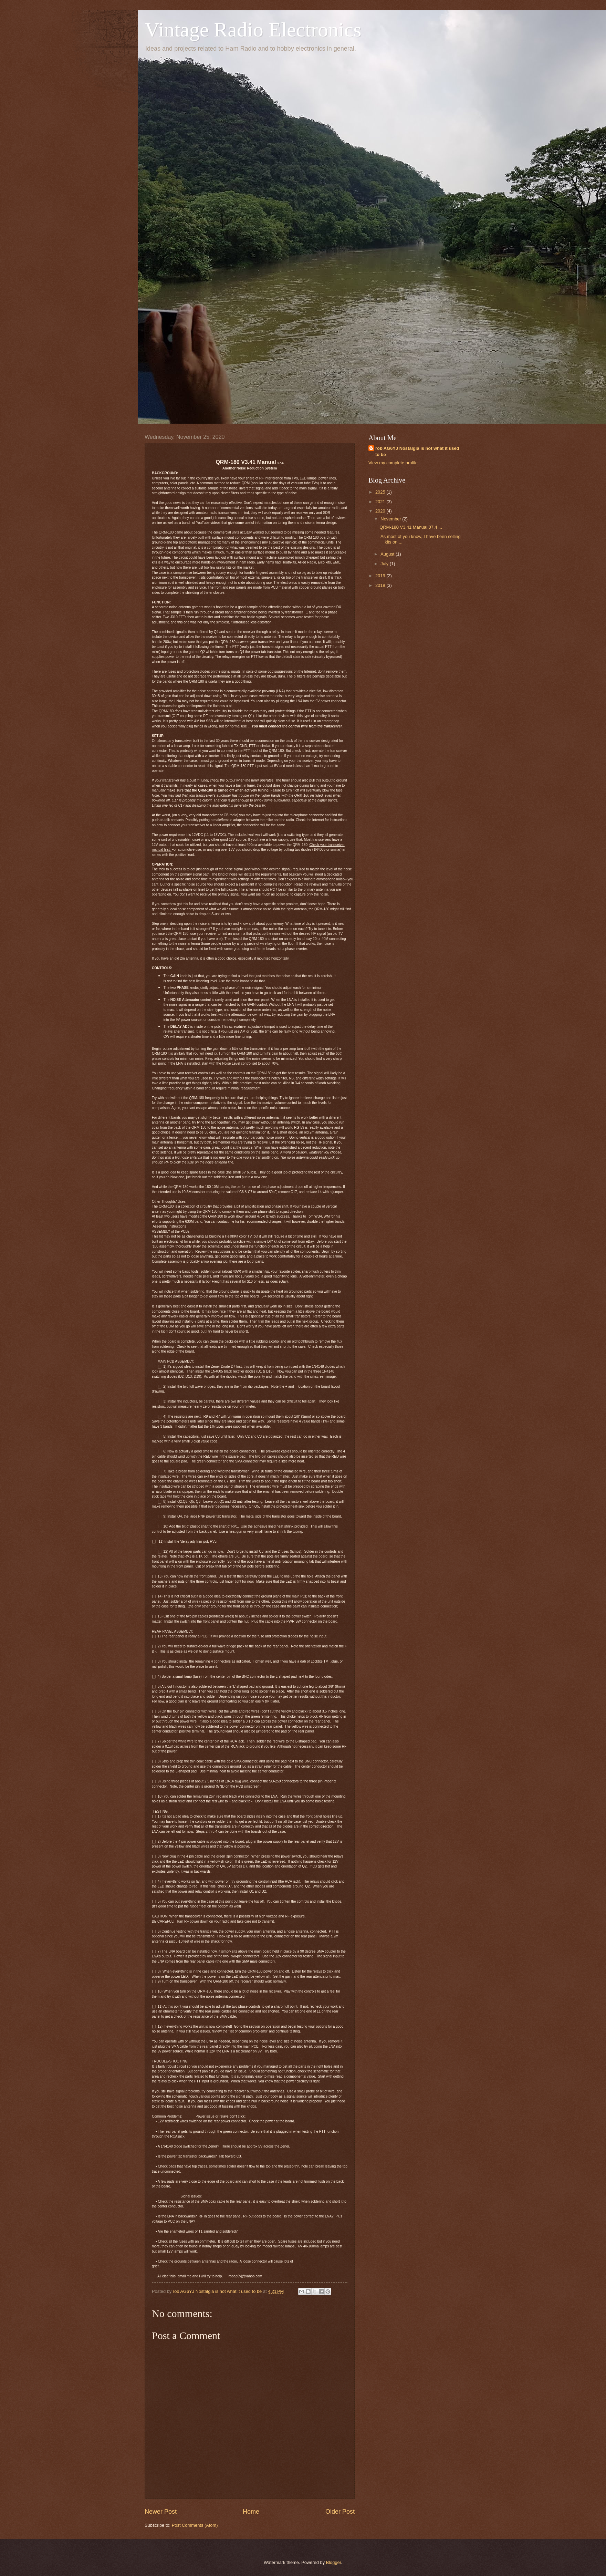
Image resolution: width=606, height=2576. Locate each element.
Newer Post (161, 2511)
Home (251, 2511)
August (388, 554)
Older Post (340, 2511)
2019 (380, 575)
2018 (380, 585)
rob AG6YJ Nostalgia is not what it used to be (417, 451)
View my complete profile (393, 462)
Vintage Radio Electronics (253, 29)
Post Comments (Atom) (195, 2525)
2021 (380, 501)
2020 (380, 511)
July (384, 563)
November (391, 518)
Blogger (333, 2562)
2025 (380, 492)
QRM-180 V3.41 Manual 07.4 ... (410, 527)
